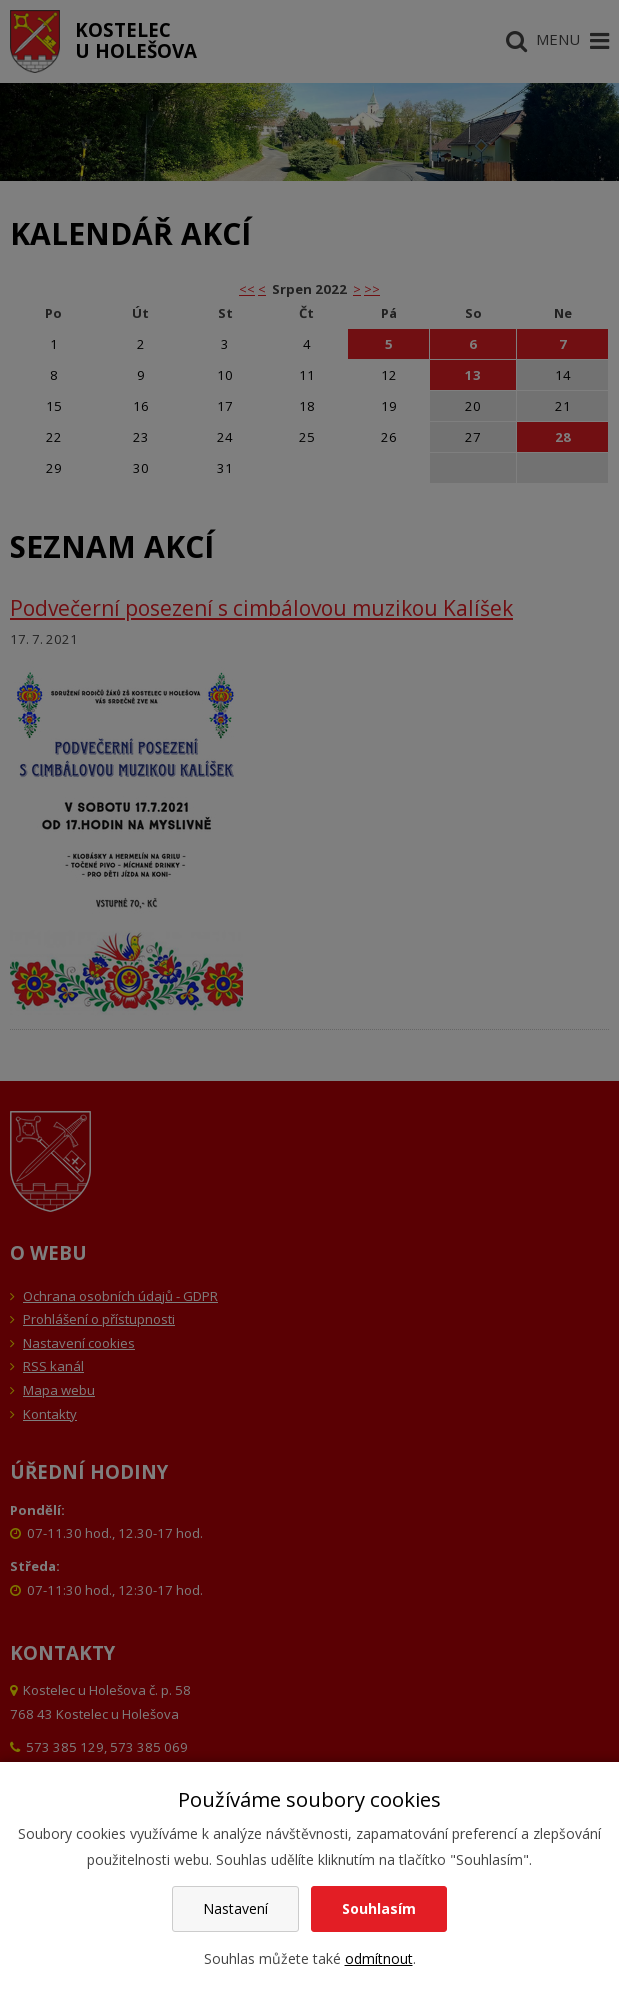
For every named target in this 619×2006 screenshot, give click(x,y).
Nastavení (235, 1908)
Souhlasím (379, 1908)
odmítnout (379, 1958)
